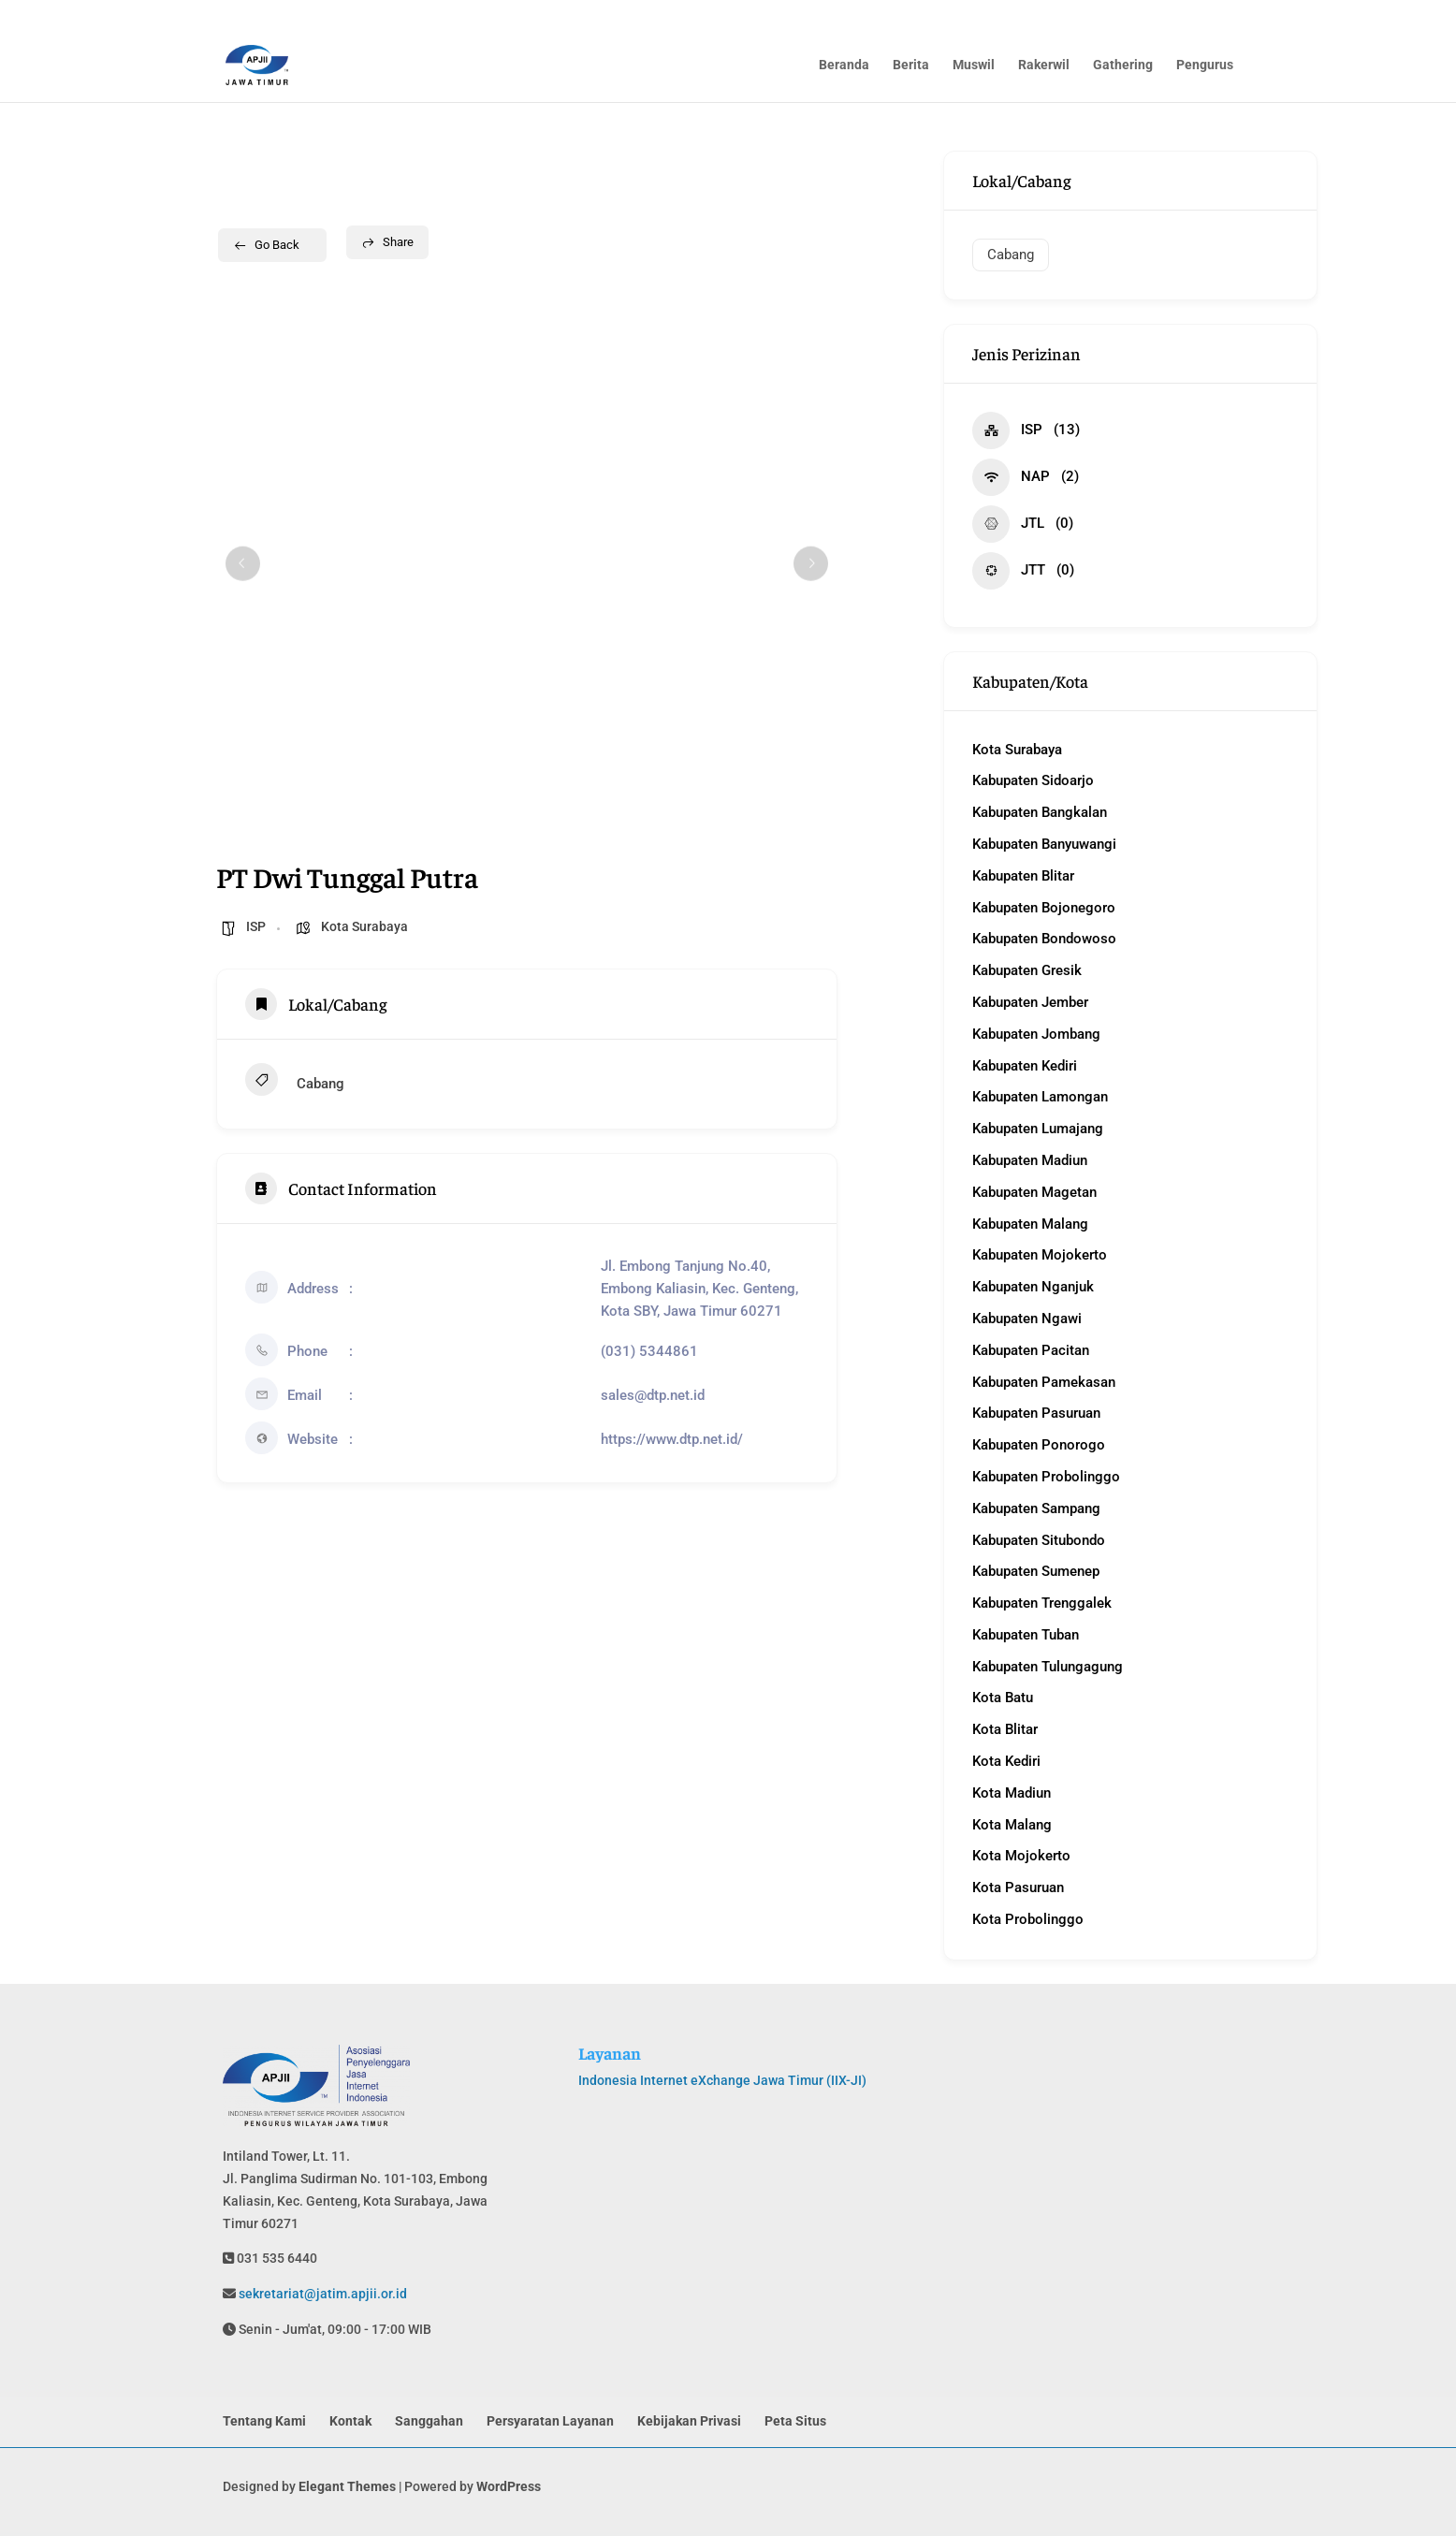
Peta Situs (795, 2420)
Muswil (974, 66)
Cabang (294, 1082)
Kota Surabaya (364, 926)
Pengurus (1204, 66)
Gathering (1123, 66)
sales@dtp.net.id (653, 1395)
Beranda (844, 66)
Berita (911, 66)
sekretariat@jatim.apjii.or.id (321, 2293)
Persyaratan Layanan (550, 2420)
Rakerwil (1044, 66)
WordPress (508, 2486)
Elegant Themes (347, 2486)
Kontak (350, 2420)
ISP (256, 926)
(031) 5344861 (649, 1351)
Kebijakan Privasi (689, 2420)
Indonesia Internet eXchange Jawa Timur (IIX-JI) (722, 2080)
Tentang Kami (264, 2420)
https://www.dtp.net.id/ (672, 1439)
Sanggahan (429, 2420)
